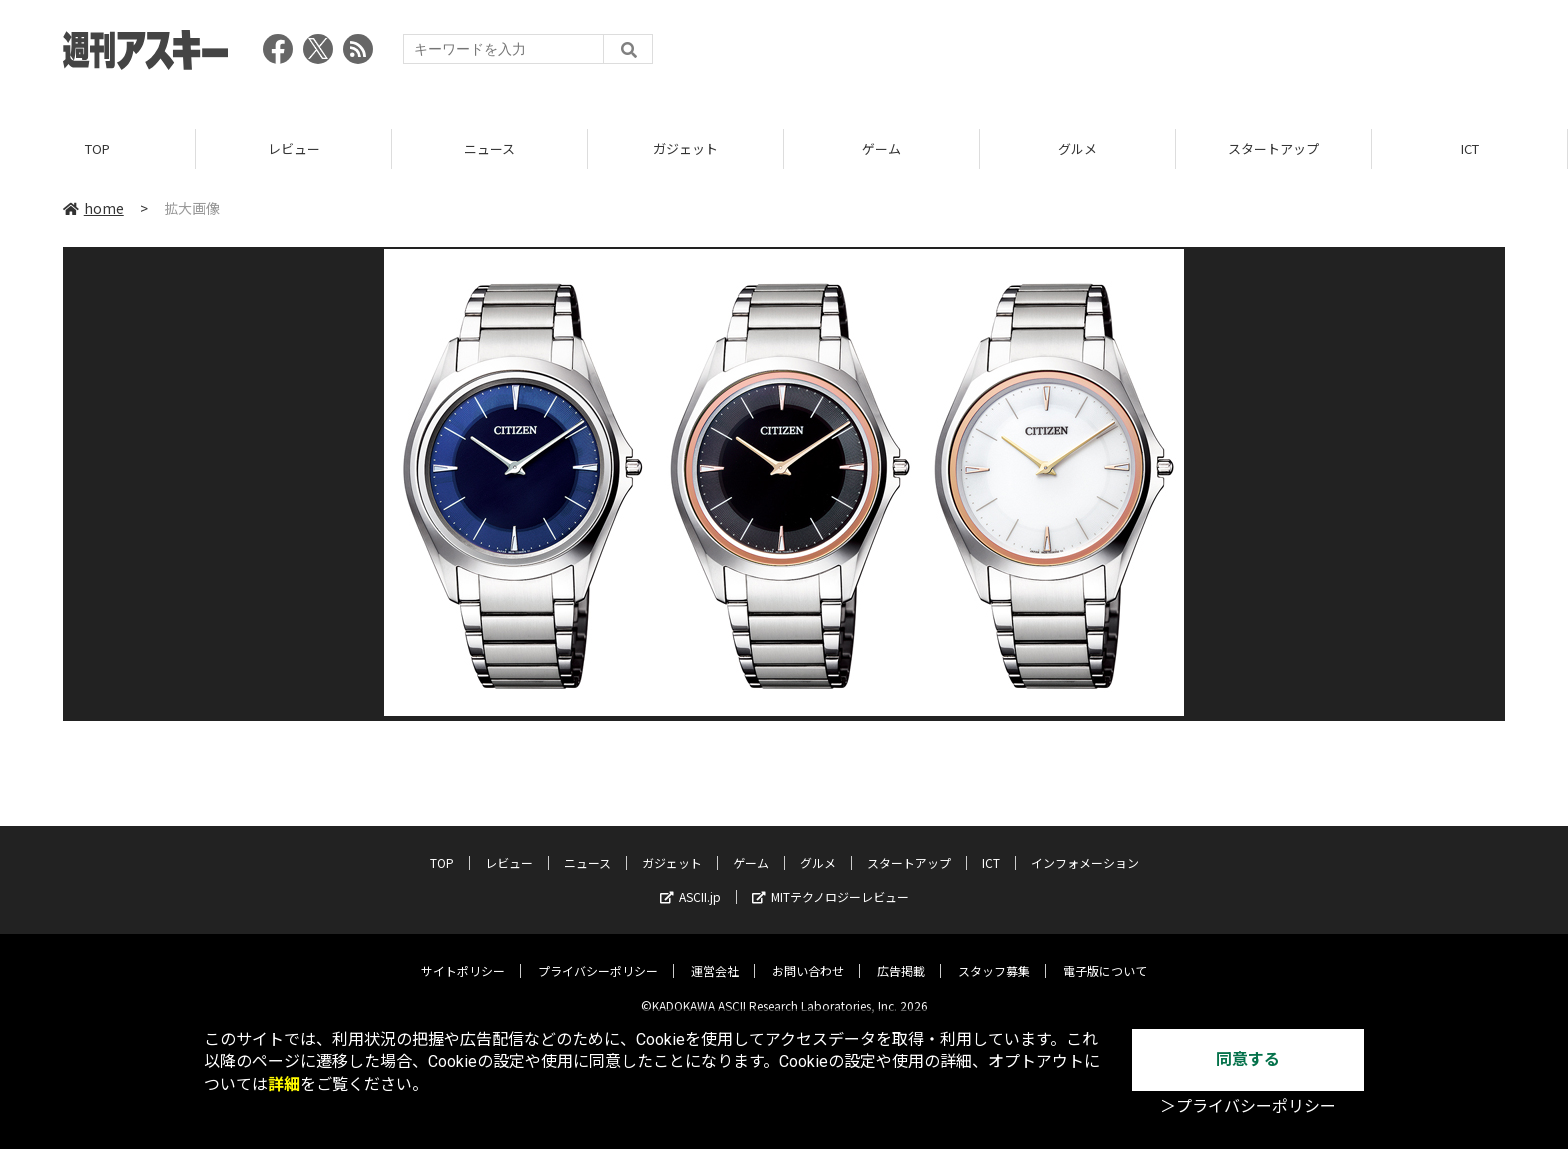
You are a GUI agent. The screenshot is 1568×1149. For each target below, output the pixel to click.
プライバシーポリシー (598, 956)
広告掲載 (901, 956)
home (93, 209)
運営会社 (715, 956)
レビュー (294, 149)
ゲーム (881, 149)
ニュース (489, 149)
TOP (97, 149)
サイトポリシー (463, 956)
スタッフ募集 (994, 956)
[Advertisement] (1141, 55)
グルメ (1077, 149)
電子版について (1105, 956)
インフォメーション (1085, 848)
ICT (1470, 149)
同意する (1248, 1059)
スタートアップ (1273, 149)
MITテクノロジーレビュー (830, 882)
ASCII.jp (690, 882)
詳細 (284, 1084)
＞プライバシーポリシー (1248, 1106)
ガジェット (685, 149)
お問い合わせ (808, 956)
